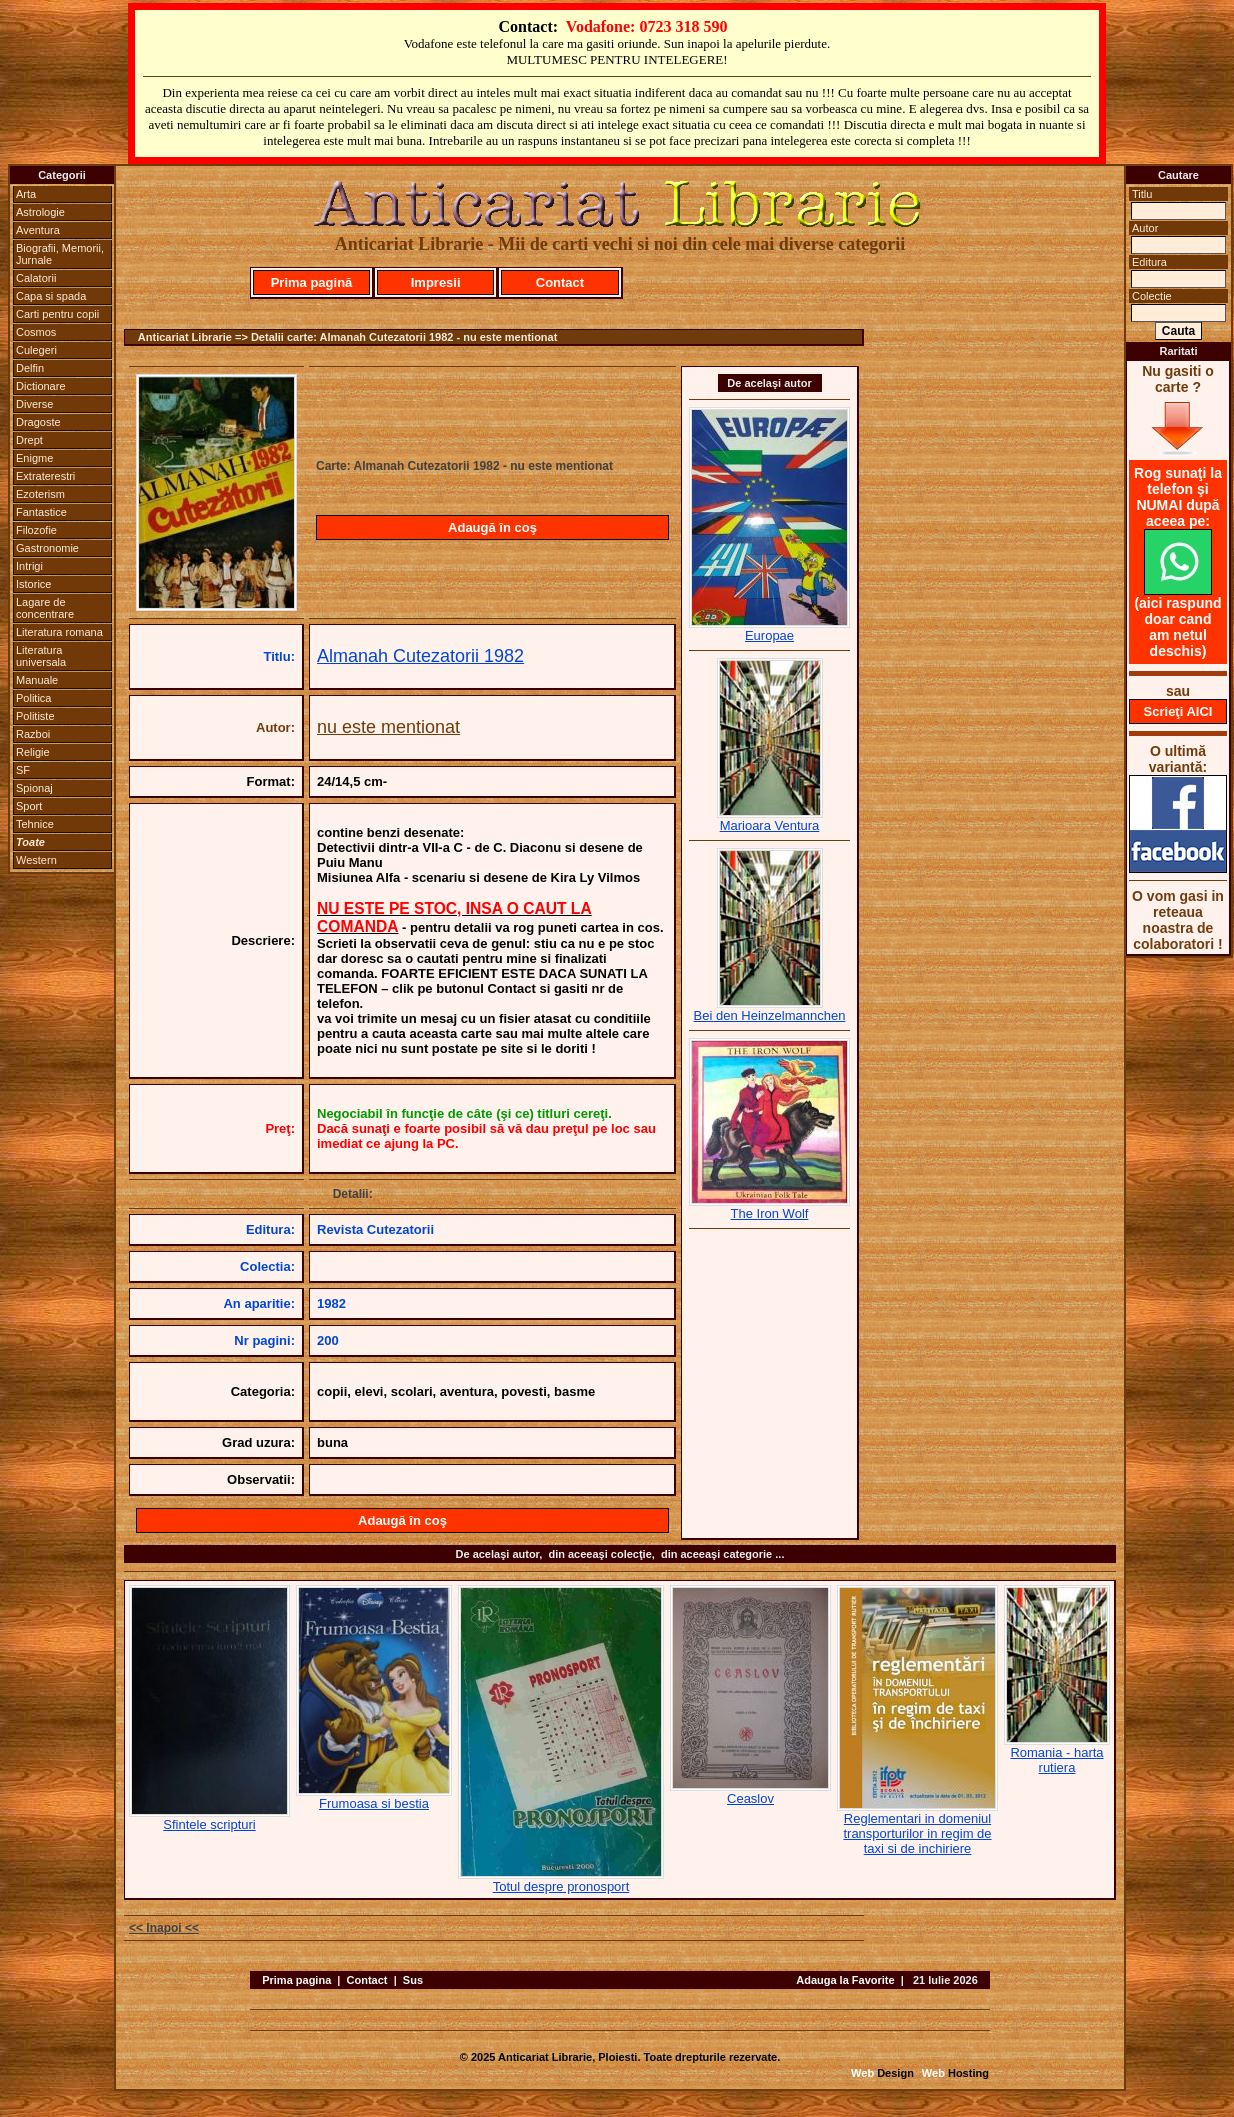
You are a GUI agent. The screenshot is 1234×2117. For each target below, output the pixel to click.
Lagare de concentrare (45, 608)
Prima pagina (296, 1980)
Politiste (35, 716)
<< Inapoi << (164, 1928)
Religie (33, 752)
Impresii (436, 282)
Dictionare (41, 386)
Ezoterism (40, 494)
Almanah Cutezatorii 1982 (420, 656)
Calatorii (36, 278)
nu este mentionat (388, 727)
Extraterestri (45, 476)
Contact (560, 282)
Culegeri (36, 350)
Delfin (30, 368)
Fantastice (41, 512)
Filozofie (36, 530)
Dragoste (38, 422)
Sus (413, 1980)
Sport (29, 806)
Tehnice (35, 824)
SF (23, 770)
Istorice (33, 584)
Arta (26, 194)
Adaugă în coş (492, 527)
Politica (33, 698)
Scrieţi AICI (1178, 711)
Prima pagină (312, 282)
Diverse (34, 404)
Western (36, 860)
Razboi (33, 734)
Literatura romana (59, 632)
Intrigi (29, 566)
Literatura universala (41, 656)
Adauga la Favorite (845, 1980)
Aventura (38, 230)
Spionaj (34, 788)
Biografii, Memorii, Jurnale (60, 254)
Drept (29, 440)
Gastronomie (47, 548)
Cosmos (36, 332)
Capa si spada (51, 296)
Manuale (37, 680)
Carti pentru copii (57, 314)
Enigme (34, 458)
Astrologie (40, 212)
